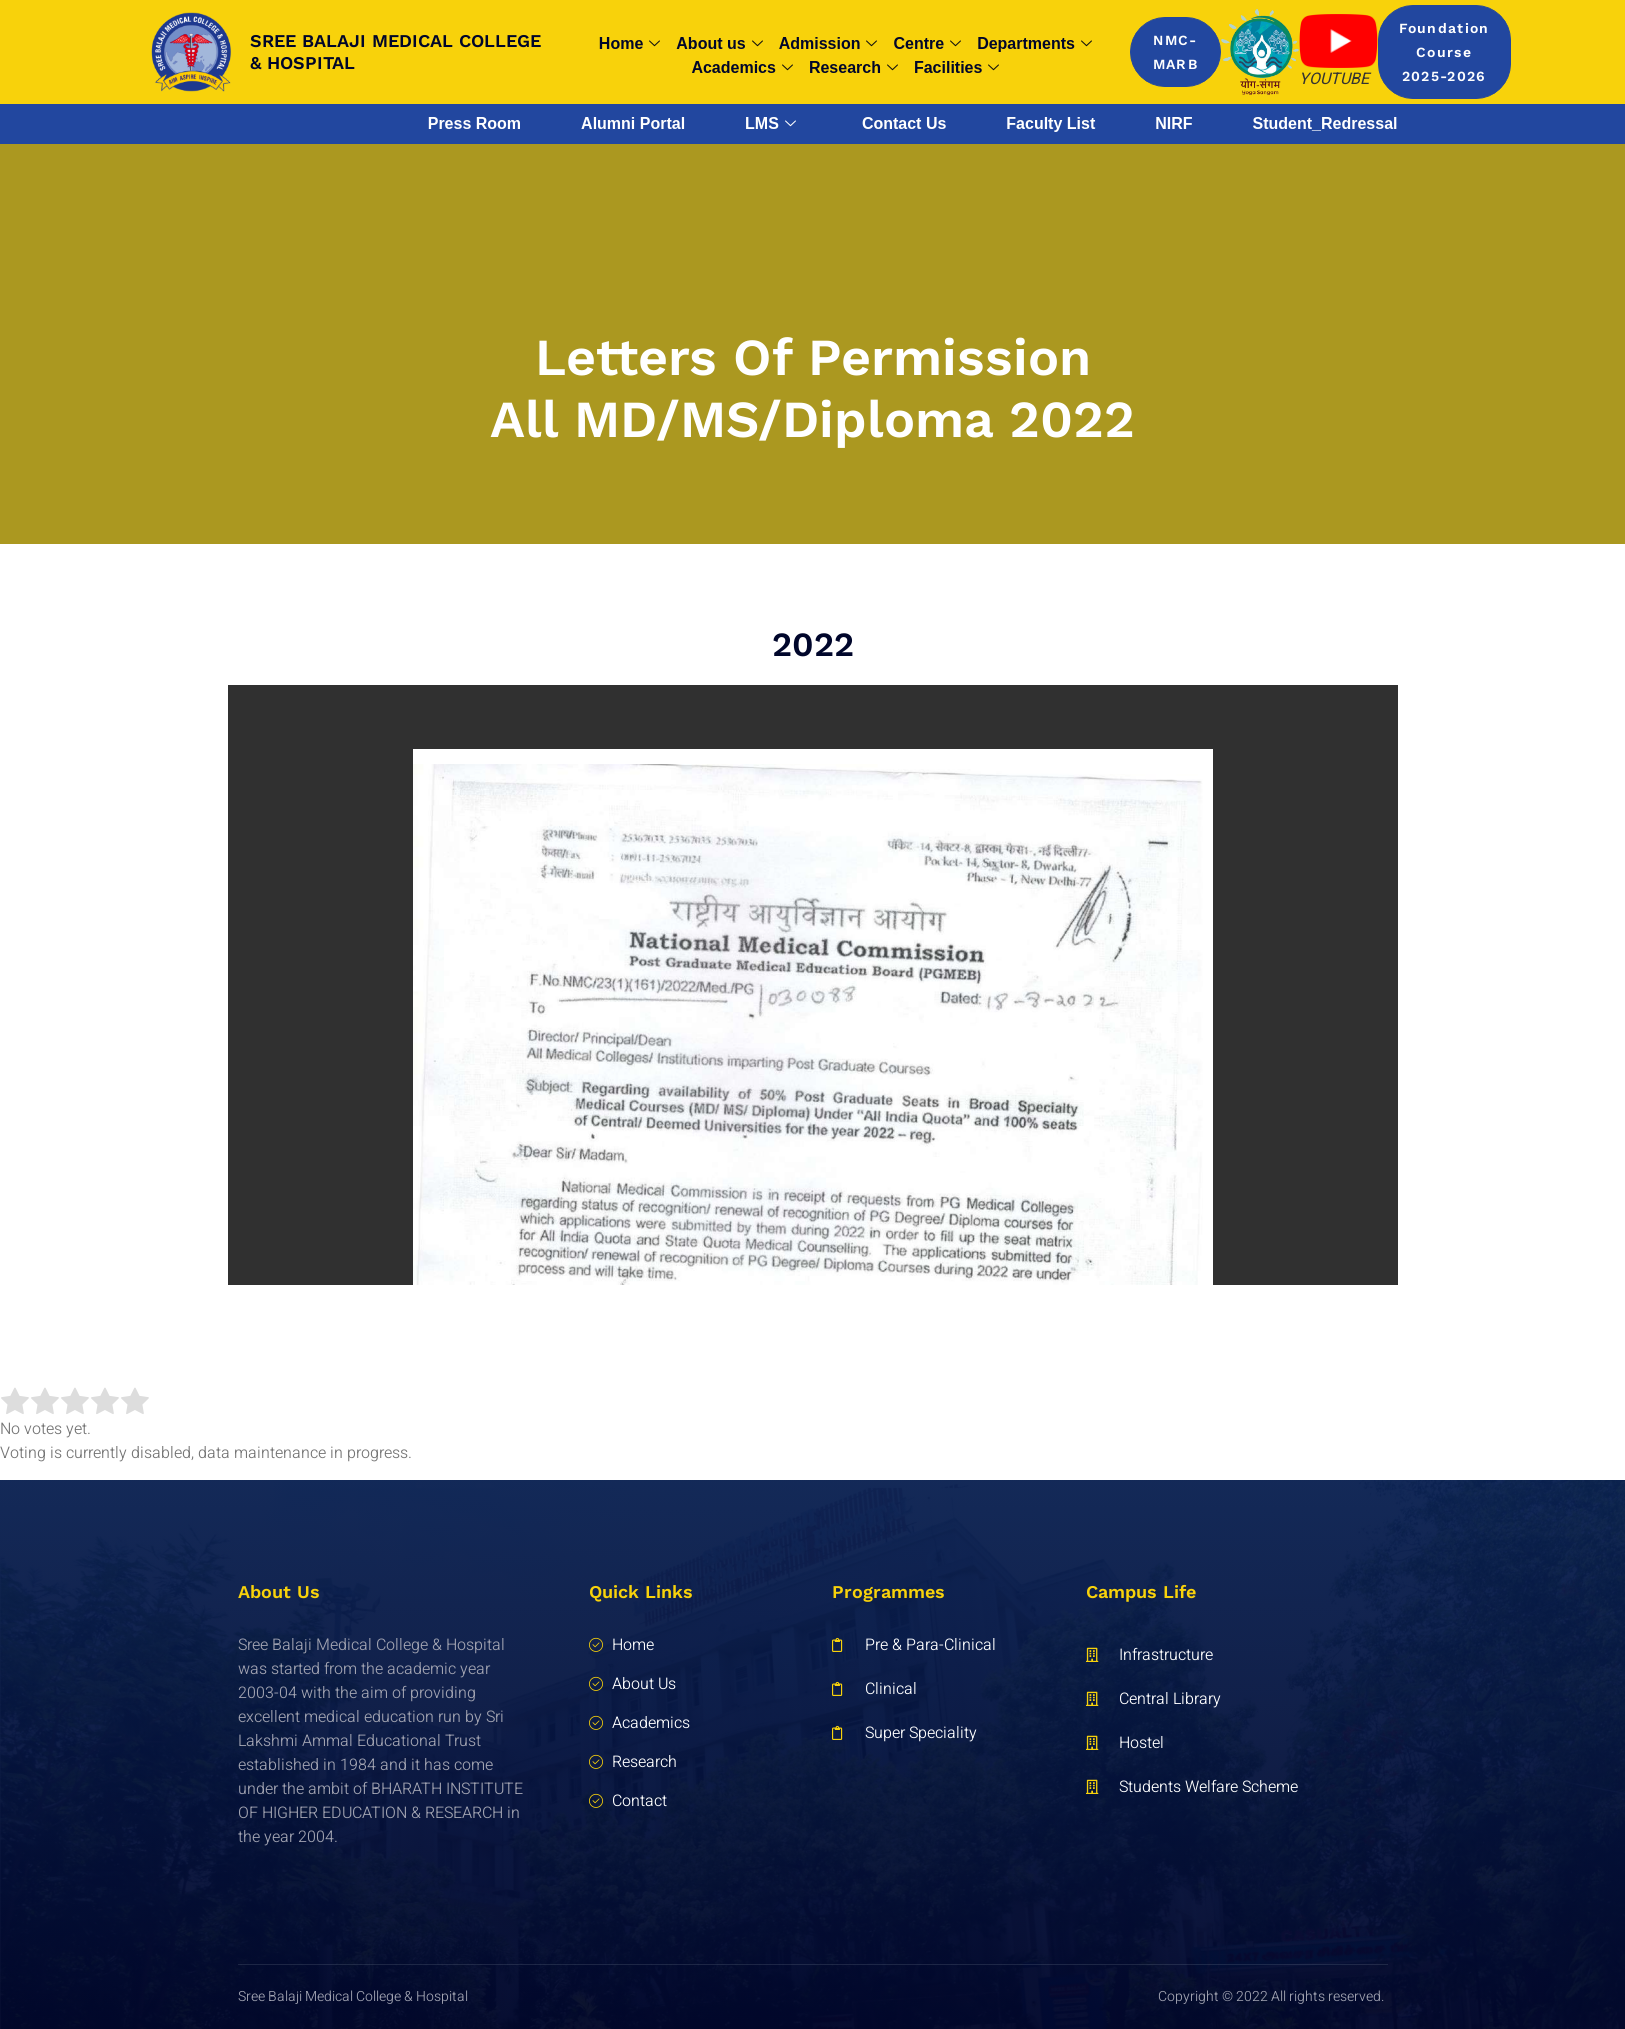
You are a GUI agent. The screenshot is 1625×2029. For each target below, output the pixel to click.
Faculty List (1050, 123)
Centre (927, 44)
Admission (828, 44)
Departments (1034, 44)
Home (629, 44)
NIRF (1173, 123)
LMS (770, 124)
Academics (742, 68)
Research (853, 68)
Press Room (474, 123)
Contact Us (904, 123)
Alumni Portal (633, 123)
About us (719, 44)
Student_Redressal (1325, 123)
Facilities (956, 68)
